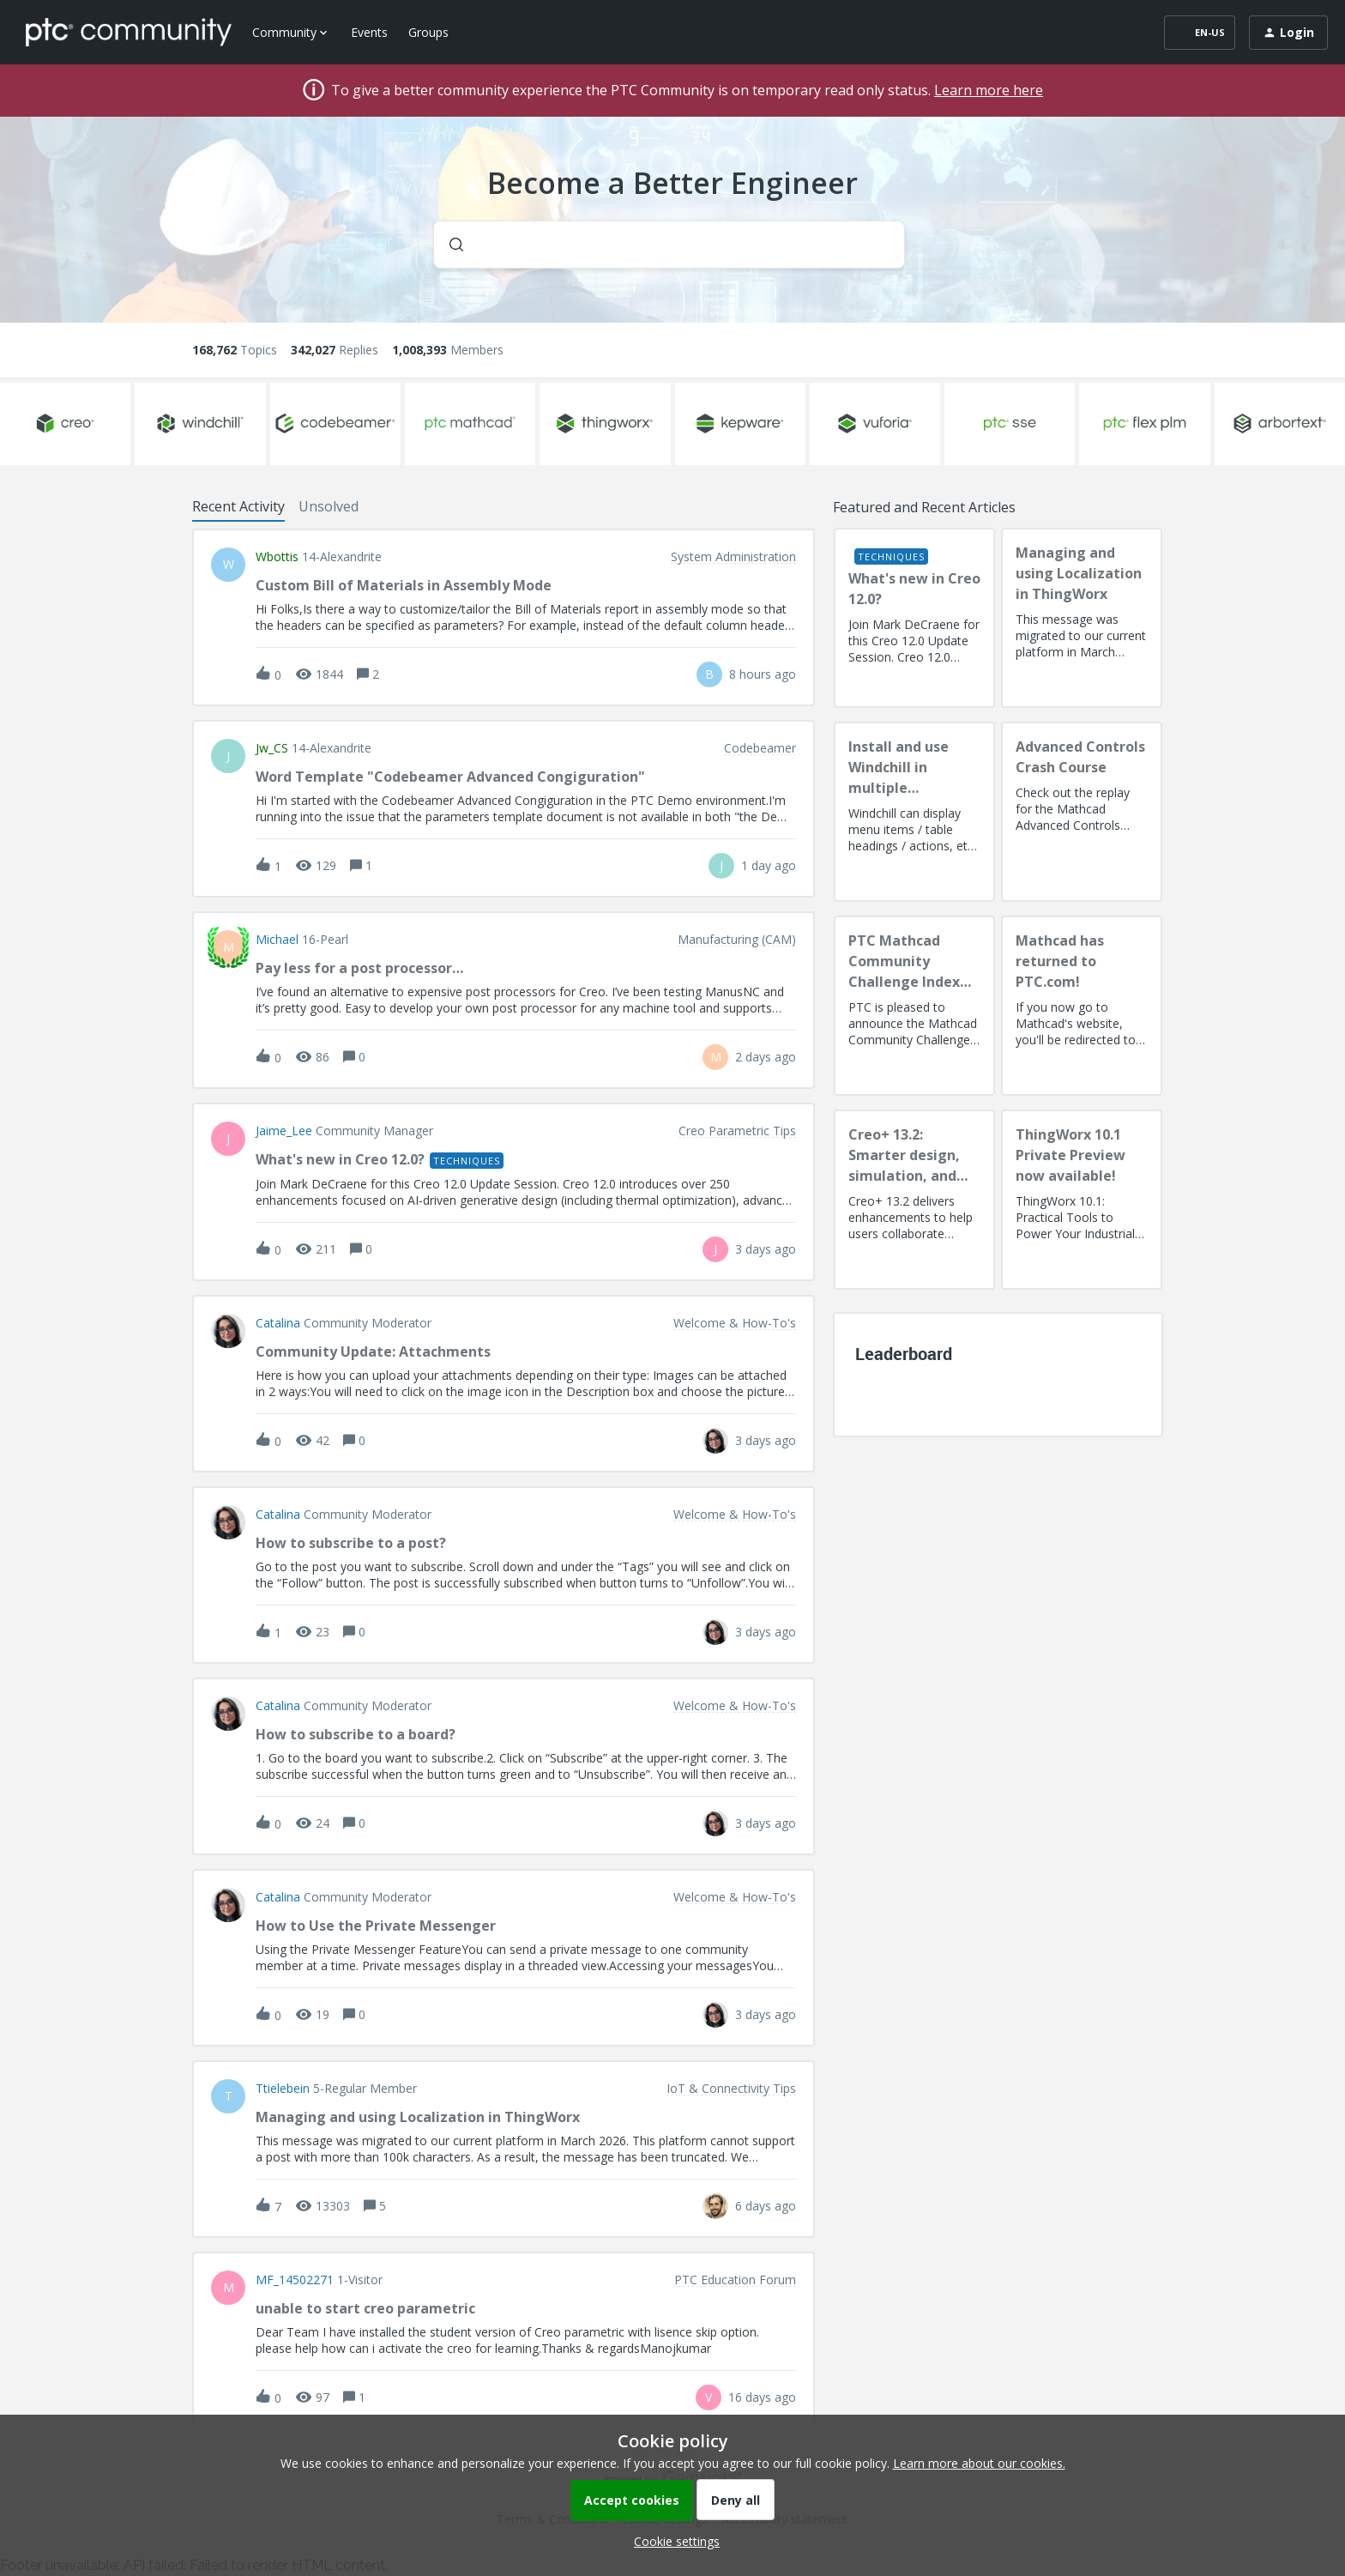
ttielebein (283, 2089)
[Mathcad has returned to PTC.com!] (1081, 1006)
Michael (277, 940)
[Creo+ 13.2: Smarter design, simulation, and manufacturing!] (914, 1200)
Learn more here (988, 90)
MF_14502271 (295, 2280)
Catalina (278, 1323)
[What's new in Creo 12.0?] (914, 618)
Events (369, 32)
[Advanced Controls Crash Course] (1081, 812)
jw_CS (272, 748)
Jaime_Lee (284, 1131)
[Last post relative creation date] (762, 674)
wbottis (277, 557)
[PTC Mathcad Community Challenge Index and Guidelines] (914, 1006)
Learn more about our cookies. (979, 2463)
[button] (672, 2541)
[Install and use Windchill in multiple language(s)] (914, 812)
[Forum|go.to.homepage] (129, 31)
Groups (428, 32)
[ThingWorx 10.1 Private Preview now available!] (1081, 1200)
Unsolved (329, 506)
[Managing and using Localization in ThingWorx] (1081, 618)
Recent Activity (238, 506)
